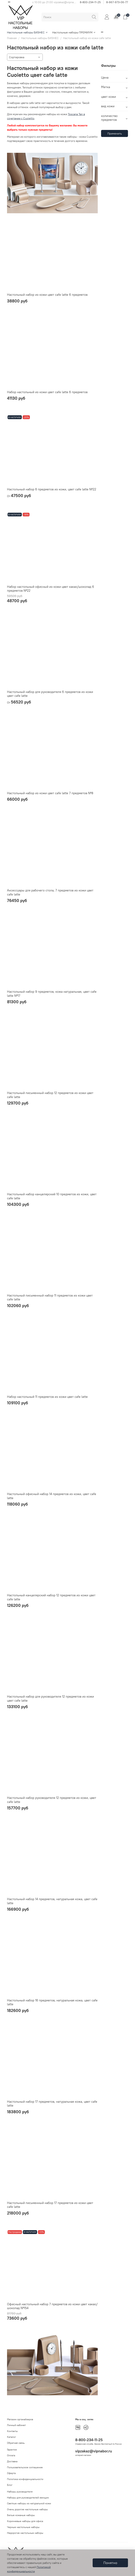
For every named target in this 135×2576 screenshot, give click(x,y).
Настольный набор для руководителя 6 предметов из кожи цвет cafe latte (50, 694)
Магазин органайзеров (20, 2419)
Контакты (12, 2431)
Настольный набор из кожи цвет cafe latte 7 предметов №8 (50, 793)
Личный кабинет (16, 2425)
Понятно (110, 2563)
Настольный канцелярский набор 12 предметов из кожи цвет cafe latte (51, 1597)
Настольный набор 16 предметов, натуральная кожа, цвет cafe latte (52, 2002)
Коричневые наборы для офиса (25, 2521)
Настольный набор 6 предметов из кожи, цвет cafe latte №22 (51, 489)
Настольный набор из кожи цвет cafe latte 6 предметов (47, 295)
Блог (9, 2485)
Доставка (12, 2461)
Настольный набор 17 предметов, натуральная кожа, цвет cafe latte (52, 2104)
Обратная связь (16, 2442)
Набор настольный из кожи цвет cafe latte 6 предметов (47, 392)
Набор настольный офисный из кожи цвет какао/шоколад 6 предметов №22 (50, 589)
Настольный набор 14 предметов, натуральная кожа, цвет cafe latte (52, 1901)
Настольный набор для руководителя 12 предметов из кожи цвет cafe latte (50, 1698)
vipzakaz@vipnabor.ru (93, 2451)
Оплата (11, 2455)
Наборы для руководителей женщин (28, 2497)
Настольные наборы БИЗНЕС (27, 32)
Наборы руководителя (20, 2491)
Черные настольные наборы (23, 2527)
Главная (12, 38)
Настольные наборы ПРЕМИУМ (74, 32)
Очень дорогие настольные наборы (27, 2509)
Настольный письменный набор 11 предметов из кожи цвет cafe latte (50, 1297)
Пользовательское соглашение (25, 2467)
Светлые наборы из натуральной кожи (29, 2503)
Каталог (11, 2437)
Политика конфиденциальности (25, 2479)
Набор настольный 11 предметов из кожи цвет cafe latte (47, 1397)
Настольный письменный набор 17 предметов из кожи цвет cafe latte (50, 2205)
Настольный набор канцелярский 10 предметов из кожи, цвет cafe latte (52, 1196)
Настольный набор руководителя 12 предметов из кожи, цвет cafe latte (51, 1800)
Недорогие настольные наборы (25, 2533)
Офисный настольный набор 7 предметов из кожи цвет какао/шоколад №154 (52, 2306)
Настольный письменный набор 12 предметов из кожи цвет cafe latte (50, 1095)
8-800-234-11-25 (90, 2)
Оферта (11, 2473)
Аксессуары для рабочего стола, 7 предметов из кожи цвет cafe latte (50, 892)
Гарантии (12, 2449)
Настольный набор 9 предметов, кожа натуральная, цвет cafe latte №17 (52, 994)
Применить (114, 133)
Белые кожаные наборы (21, 2515)
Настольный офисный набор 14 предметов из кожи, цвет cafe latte (51, 1496)
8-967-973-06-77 (117, 2)
